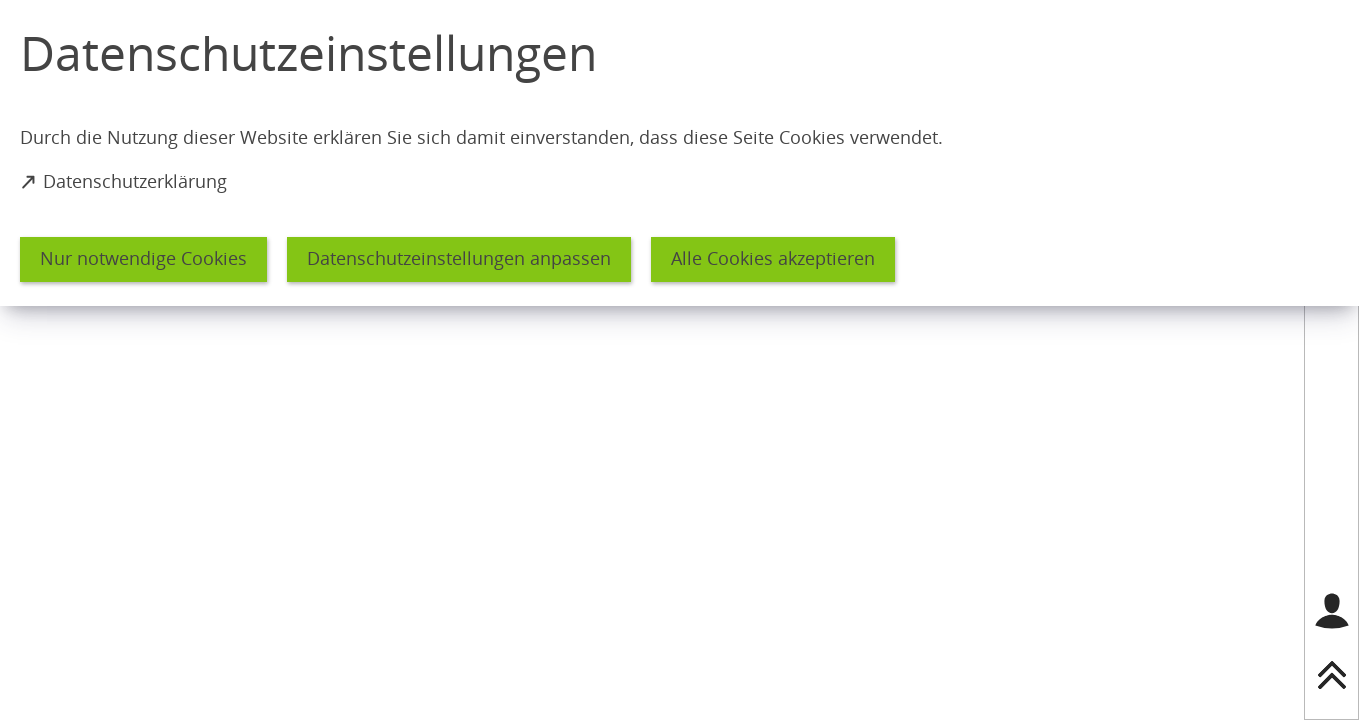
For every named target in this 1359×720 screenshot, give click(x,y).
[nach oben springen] (1332, 675)
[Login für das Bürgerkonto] (1332, 611)
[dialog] (679, 153)
